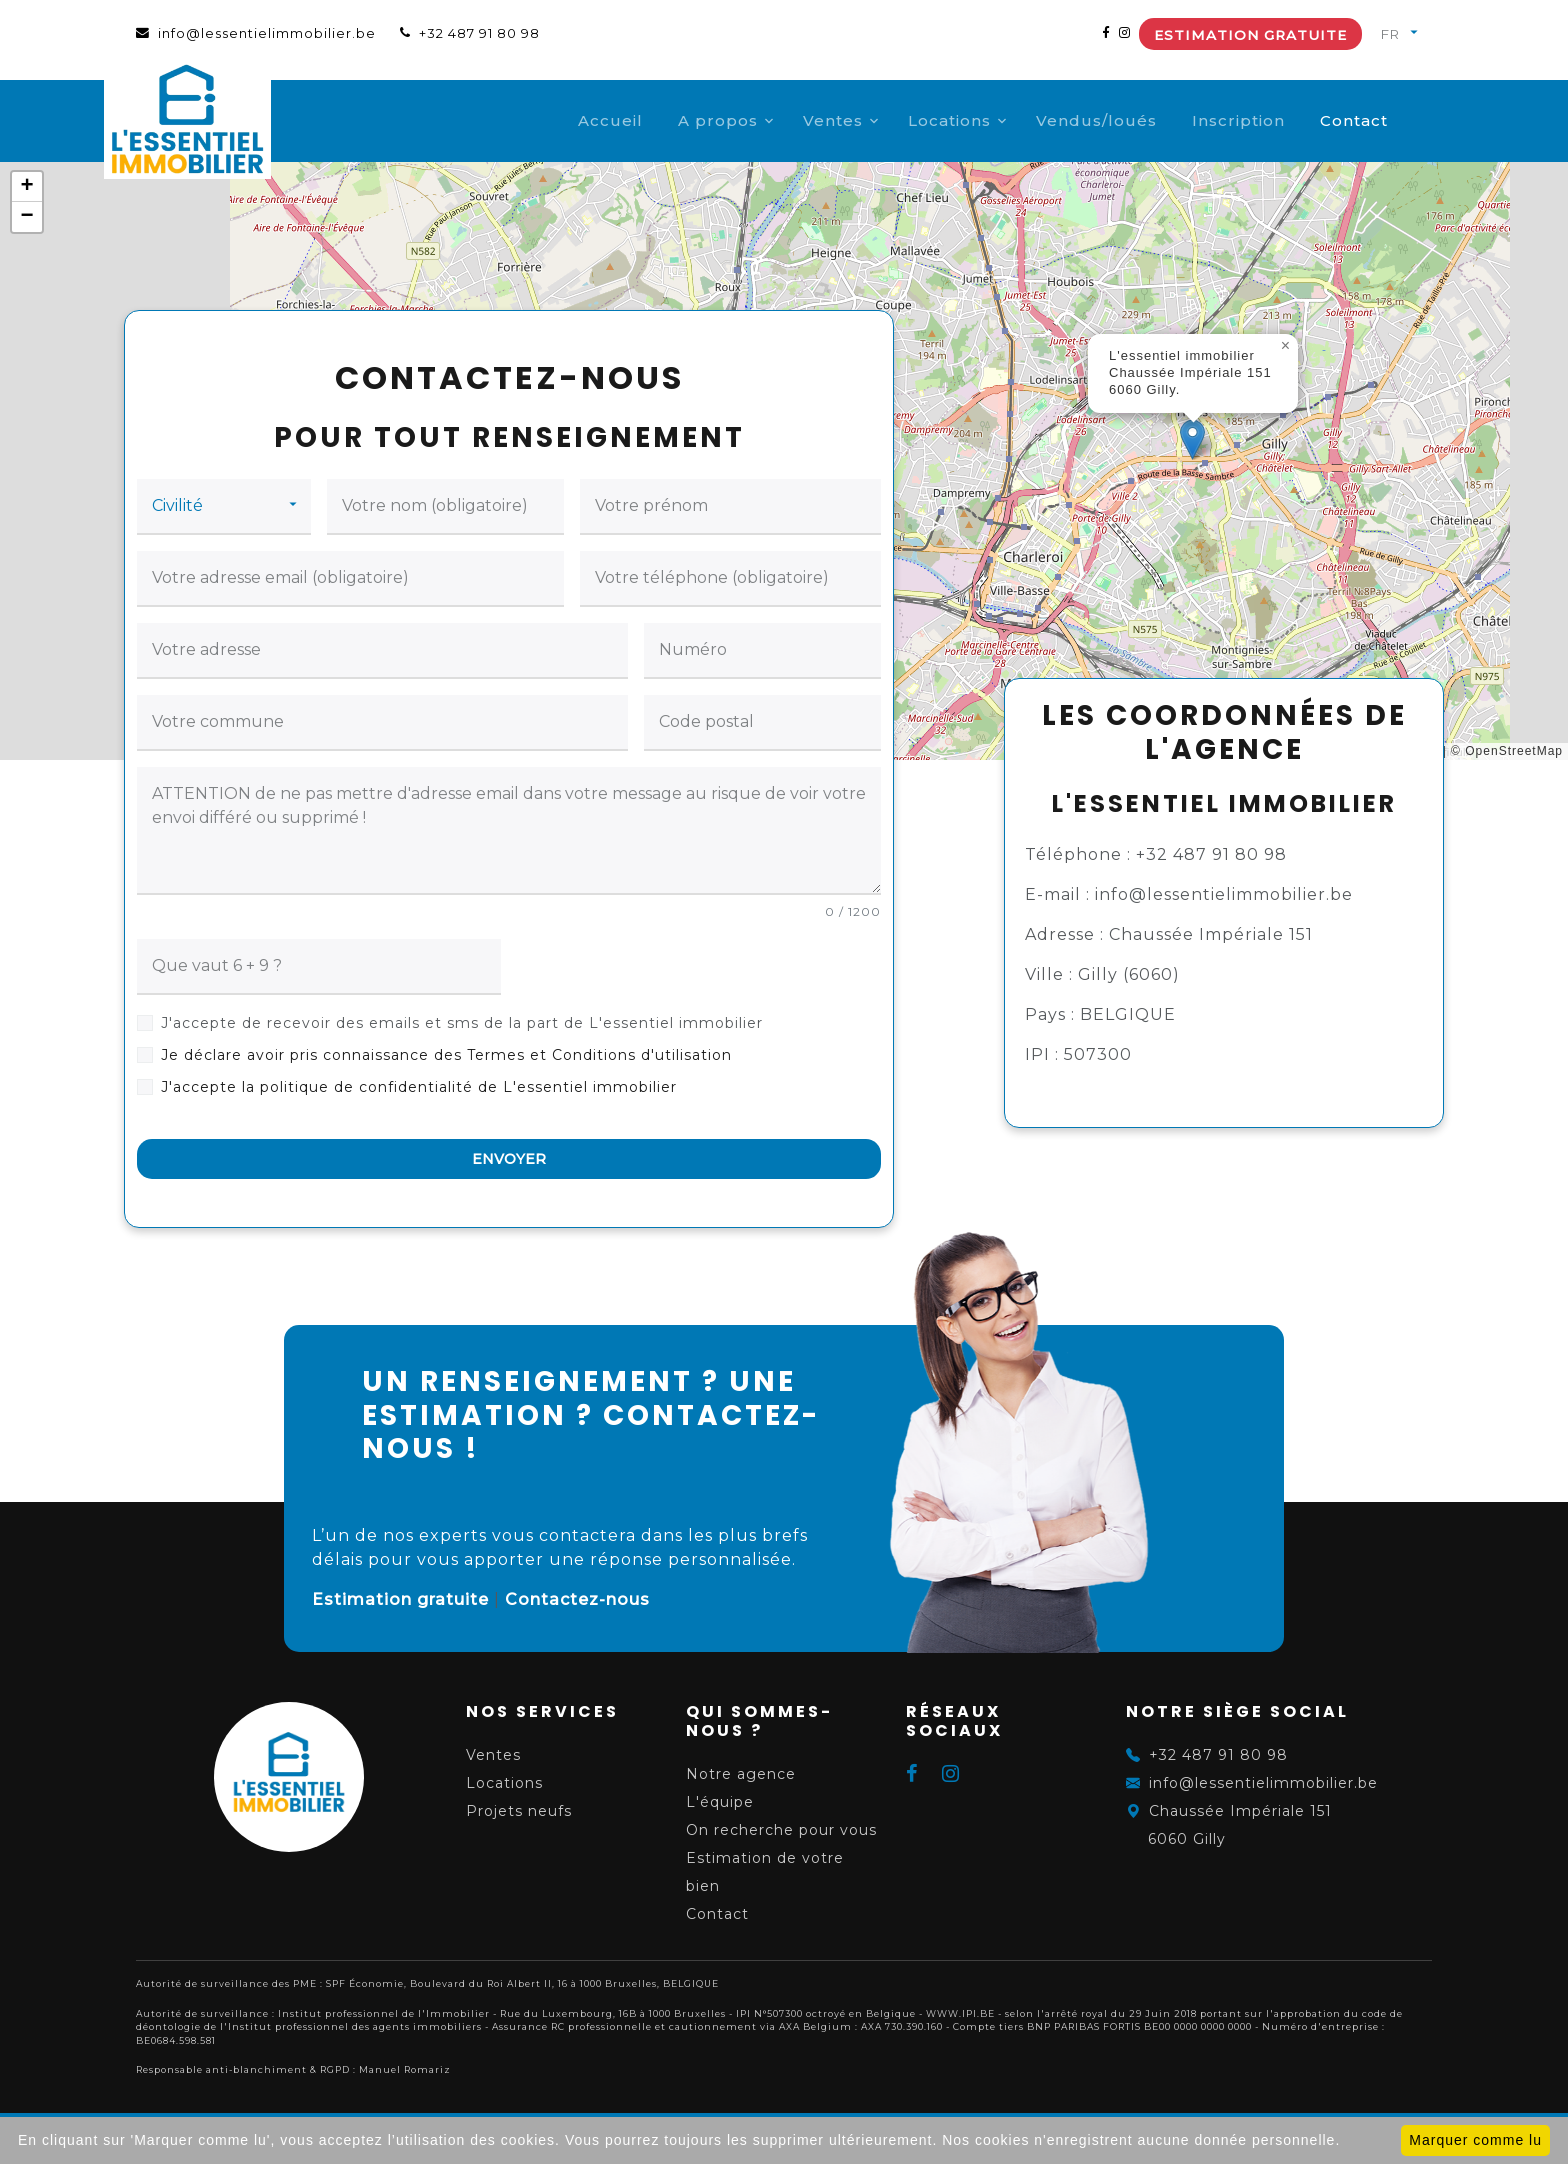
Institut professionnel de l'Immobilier (384, 2013)
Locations (981, 120)
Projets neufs (519, 1811)
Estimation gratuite (1250, 35)
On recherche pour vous (781, 1830)
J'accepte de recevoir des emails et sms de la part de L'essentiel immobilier (462, 1023)
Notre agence (741, 1774)
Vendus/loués (1128, 120)
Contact (1386, 120)
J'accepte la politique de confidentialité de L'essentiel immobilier (419, 1087)
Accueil (642, 120)
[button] (1192, 439)
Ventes (865, 120)
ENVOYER (509, 1159)
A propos (750, 120)
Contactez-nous (577, 1599)
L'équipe (720, 1802)
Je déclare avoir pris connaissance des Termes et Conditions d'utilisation (446, 1055)
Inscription (1270, 120)
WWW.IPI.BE (960, 2013)
